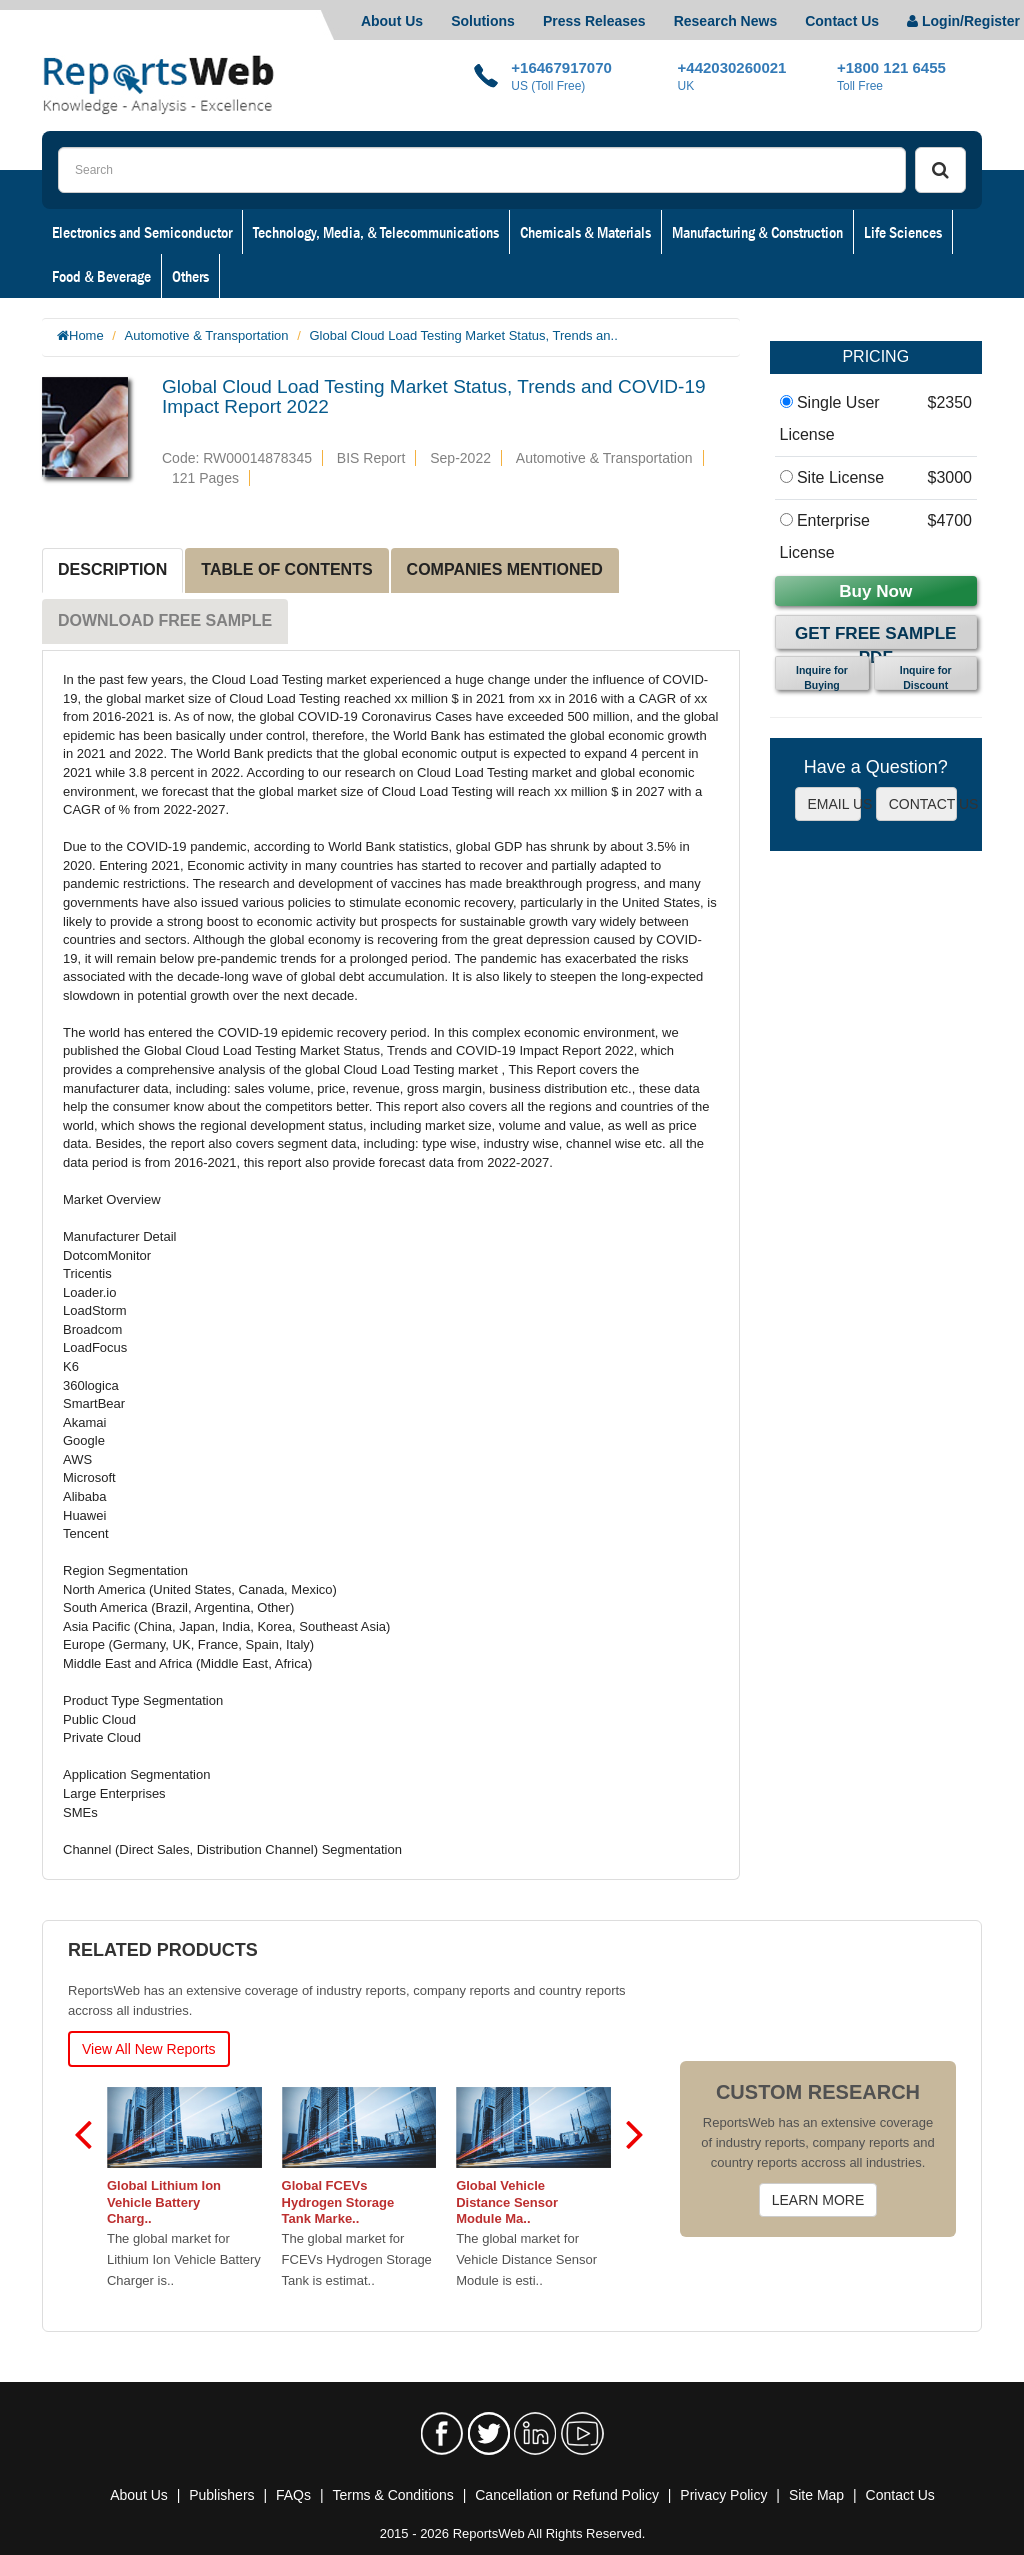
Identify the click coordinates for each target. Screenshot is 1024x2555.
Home (86, 335)
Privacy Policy (723, 2495)
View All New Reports (149, 2049)
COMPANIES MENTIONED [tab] (505, 569)
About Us (392, 21)
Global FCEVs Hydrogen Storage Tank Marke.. (338, 2202)
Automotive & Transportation (207, 335)
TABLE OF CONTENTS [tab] (286, 569)
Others (190, 276)
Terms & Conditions (392, 2495)
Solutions (483, 21)
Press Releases (594, 21)
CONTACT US (923, 804)
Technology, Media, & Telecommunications (376, 232)
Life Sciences (903, 232)
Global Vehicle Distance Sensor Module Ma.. (507, 2202)
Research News (726, 21)
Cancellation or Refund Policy (567, 2495)
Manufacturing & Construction (757, 232)
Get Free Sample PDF (875, 636)
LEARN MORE (818, 2200)
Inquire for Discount (926, 677)
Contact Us (842, 21)
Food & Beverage (101, 276)
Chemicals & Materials (585, 232)
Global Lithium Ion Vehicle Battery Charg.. (164, 2202)
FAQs (293, 2495)
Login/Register (963, 21)
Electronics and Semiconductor (142, 232)
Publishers (221, 2495)
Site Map (816, 2495)
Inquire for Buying (822, 677)
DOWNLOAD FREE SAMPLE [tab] (165, 620)
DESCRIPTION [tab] (112, 569)
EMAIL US (834, 804)
